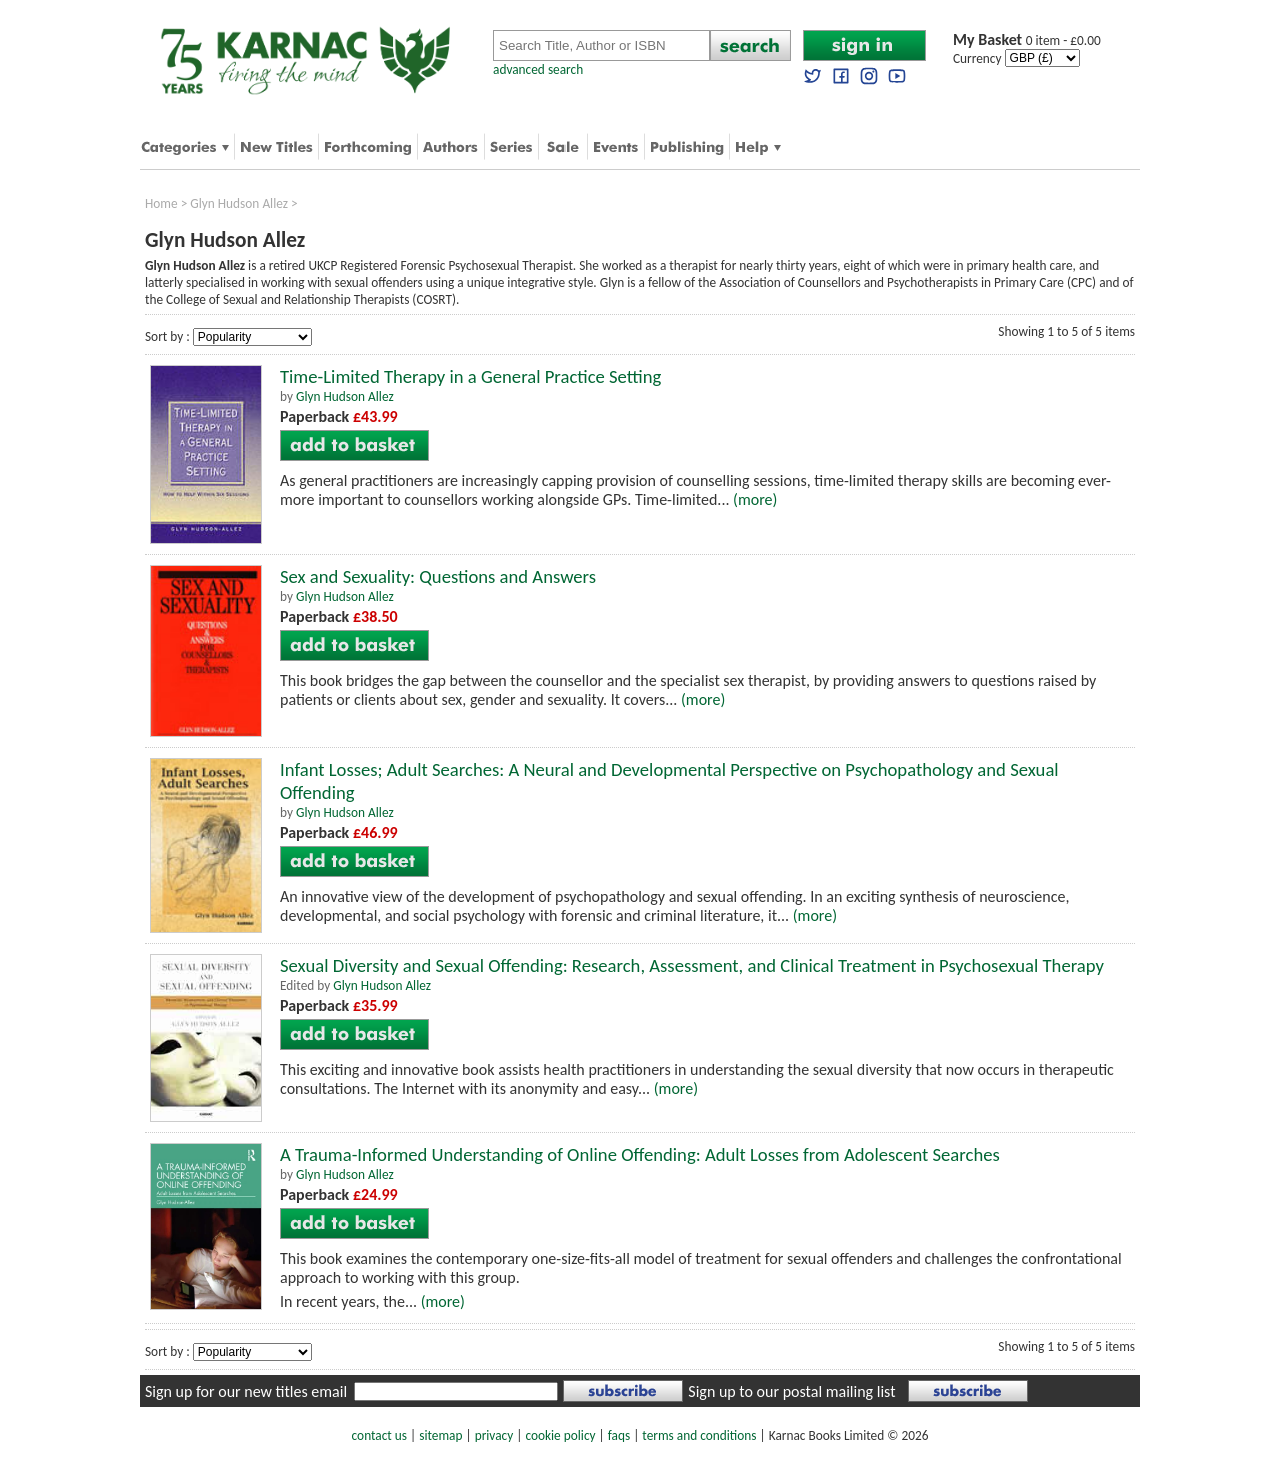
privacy (494, 1435)
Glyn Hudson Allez (239, 203)
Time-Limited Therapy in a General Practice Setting (470, 376)
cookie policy (560, 1435)
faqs (619, 1435)
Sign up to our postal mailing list (791, 1391)
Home (161, 203)
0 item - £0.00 (1027, 40)
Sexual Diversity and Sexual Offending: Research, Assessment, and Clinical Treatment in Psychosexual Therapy (692, 965)
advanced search (538, 69)
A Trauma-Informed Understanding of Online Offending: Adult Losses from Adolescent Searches (640, 1154)
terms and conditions (699, 1435)
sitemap (440, 1435)
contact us (379, 1435)
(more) (755, 499)
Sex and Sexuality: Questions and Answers (438, 576)
